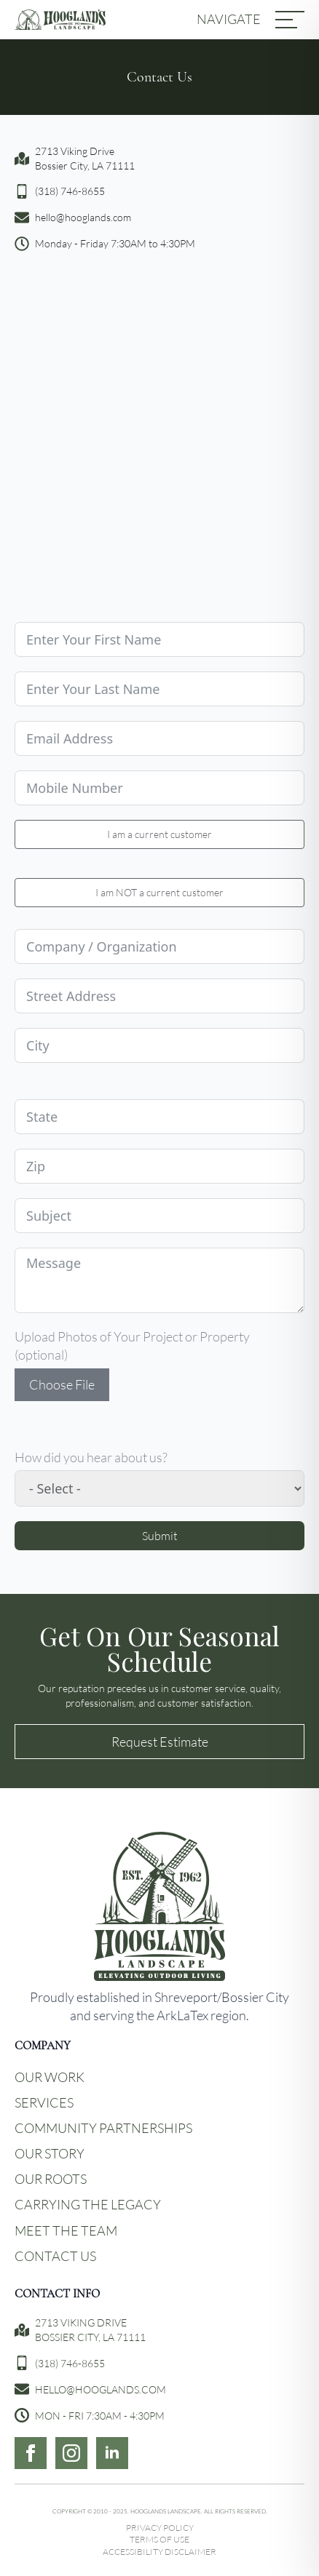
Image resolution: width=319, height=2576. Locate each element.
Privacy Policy (160, 2527)
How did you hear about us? (91, 1457)
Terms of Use (159, 2539)
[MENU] (290, 20)
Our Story (49, 2153)
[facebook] (31, 2453)
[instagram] (71, 2453)
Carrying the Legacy (88, 2204)
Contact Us (55, 2256)
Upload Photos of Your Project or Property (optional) (132, 1345)
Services (44, 2102)
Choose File (62, 1384)
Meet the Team (66, 2230)
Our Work (49, 2077)
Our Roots (51, 2179)
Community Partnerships (103, 2128)
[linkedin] (112, 2453)
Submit (160, 1535)
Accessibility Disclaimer (159, 2551)
